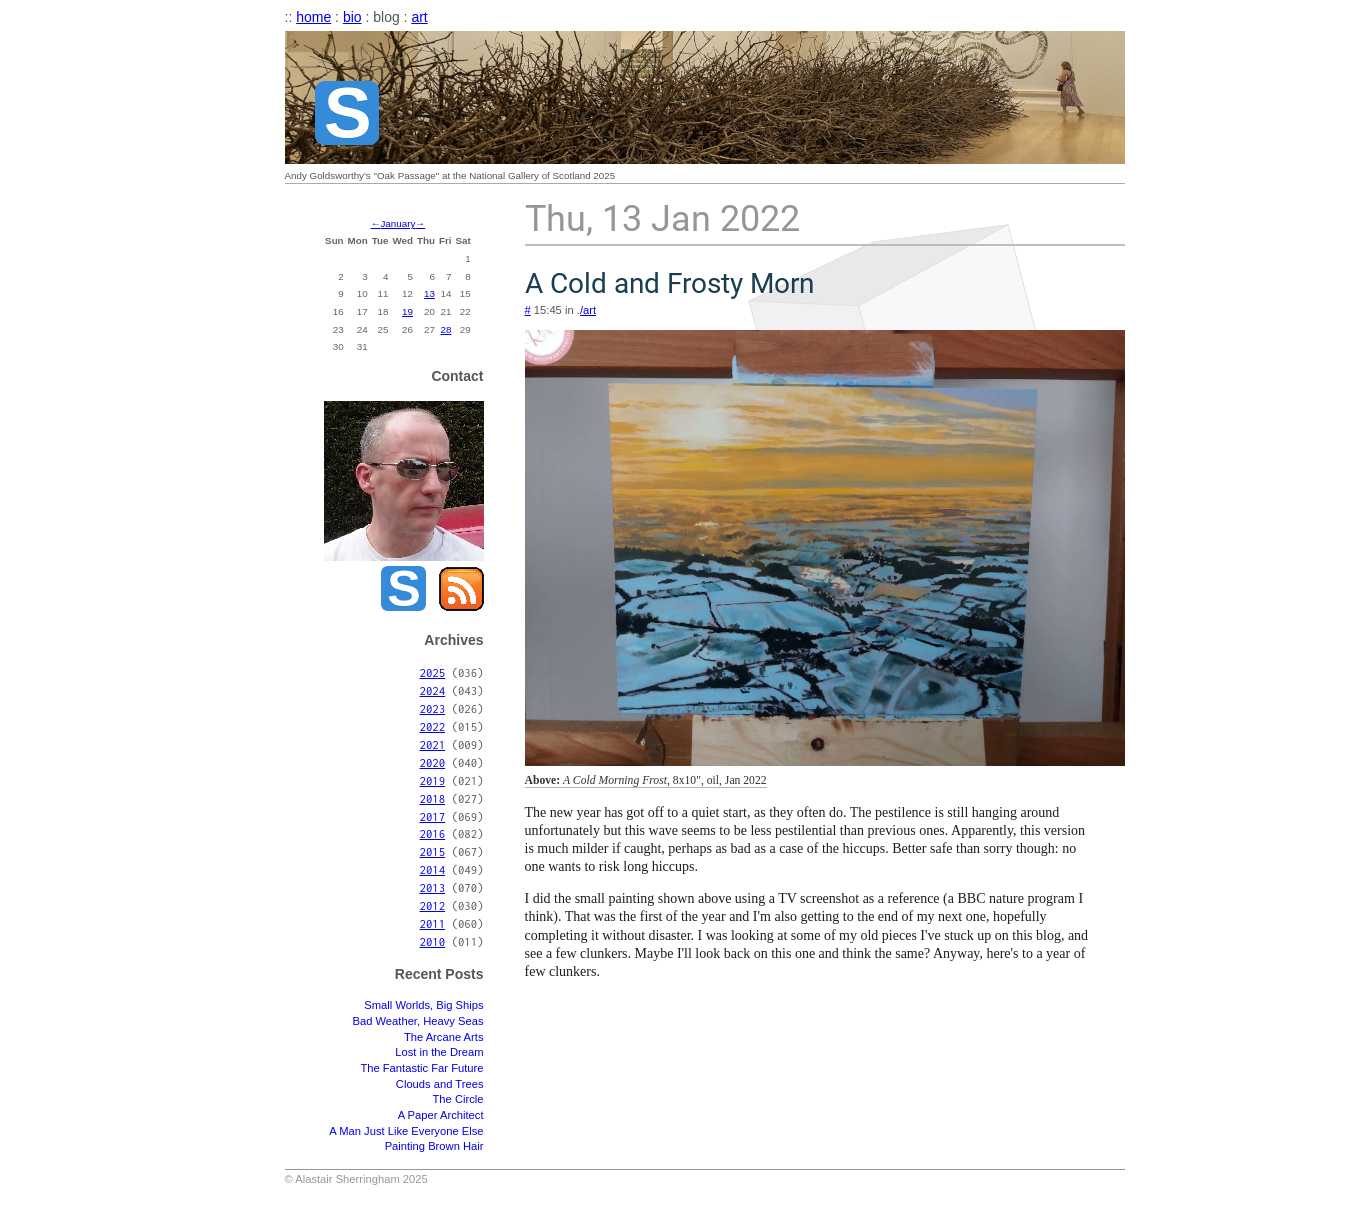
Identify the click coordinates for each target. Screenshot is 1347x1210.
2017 (433, 816)
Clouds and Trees (440, 1084)
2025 (433, 672)
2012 (433, 905)
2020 (433, 762)
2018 (433, 798)
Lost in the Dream (439, 1052)
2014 (433, 869)
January (397, 223)
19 (407, 311)
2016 (433, 833)
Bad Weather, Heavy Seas (417, 1021)
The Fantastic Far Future (421, 1068)
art (419, 17)
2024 (433, 690)
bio (352, 17)
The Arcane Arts (444, 1037)
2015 (433, 851)
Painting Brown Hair (434, 1146)
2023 (433, 708)
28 (446, 329)
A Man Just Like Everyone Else (406, 1131)
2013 (433, 887)
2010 (433, 941)
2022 (433, 726)
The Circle (458, 1099)
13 (429, 293)
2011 (433, 923)
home (313, 17)
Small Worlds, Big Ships (423, 1005)
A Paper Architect (441, 1115)
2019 (433, 780)
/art (588, 310)
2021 (433, 744)
